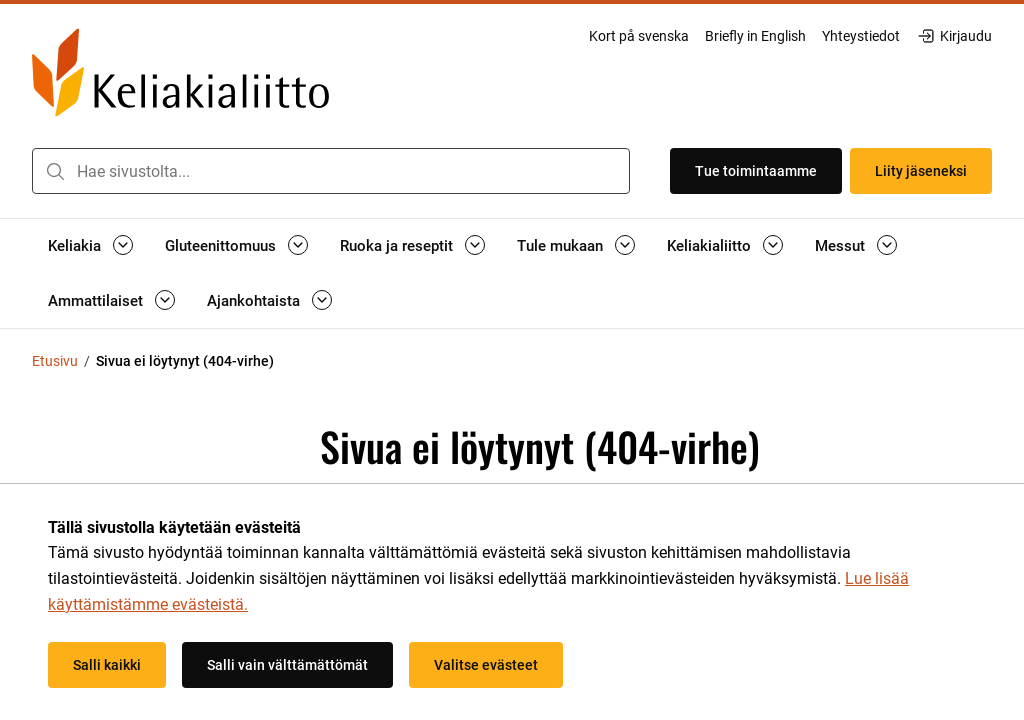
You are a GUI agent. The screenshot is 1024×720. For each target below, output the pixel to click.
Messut (840, 246)
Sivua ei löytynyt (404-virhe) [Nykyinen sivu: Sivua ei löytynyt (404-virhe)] (185, 361)
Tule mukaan (560, 246)
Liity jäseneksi (921, 171)
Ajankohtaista (253, 301)
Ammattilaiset (95, 301)
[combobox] (331, 171)
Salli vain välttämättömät (287, 665)
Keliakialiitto (709, 246)
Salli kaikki (107, 665)
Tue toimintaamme (756, 171)
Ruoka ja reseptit (396, 246)
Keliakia (74, 246)
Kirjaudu (954, 36)
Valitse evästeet (486, 665)
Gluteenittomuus (220, 246)
